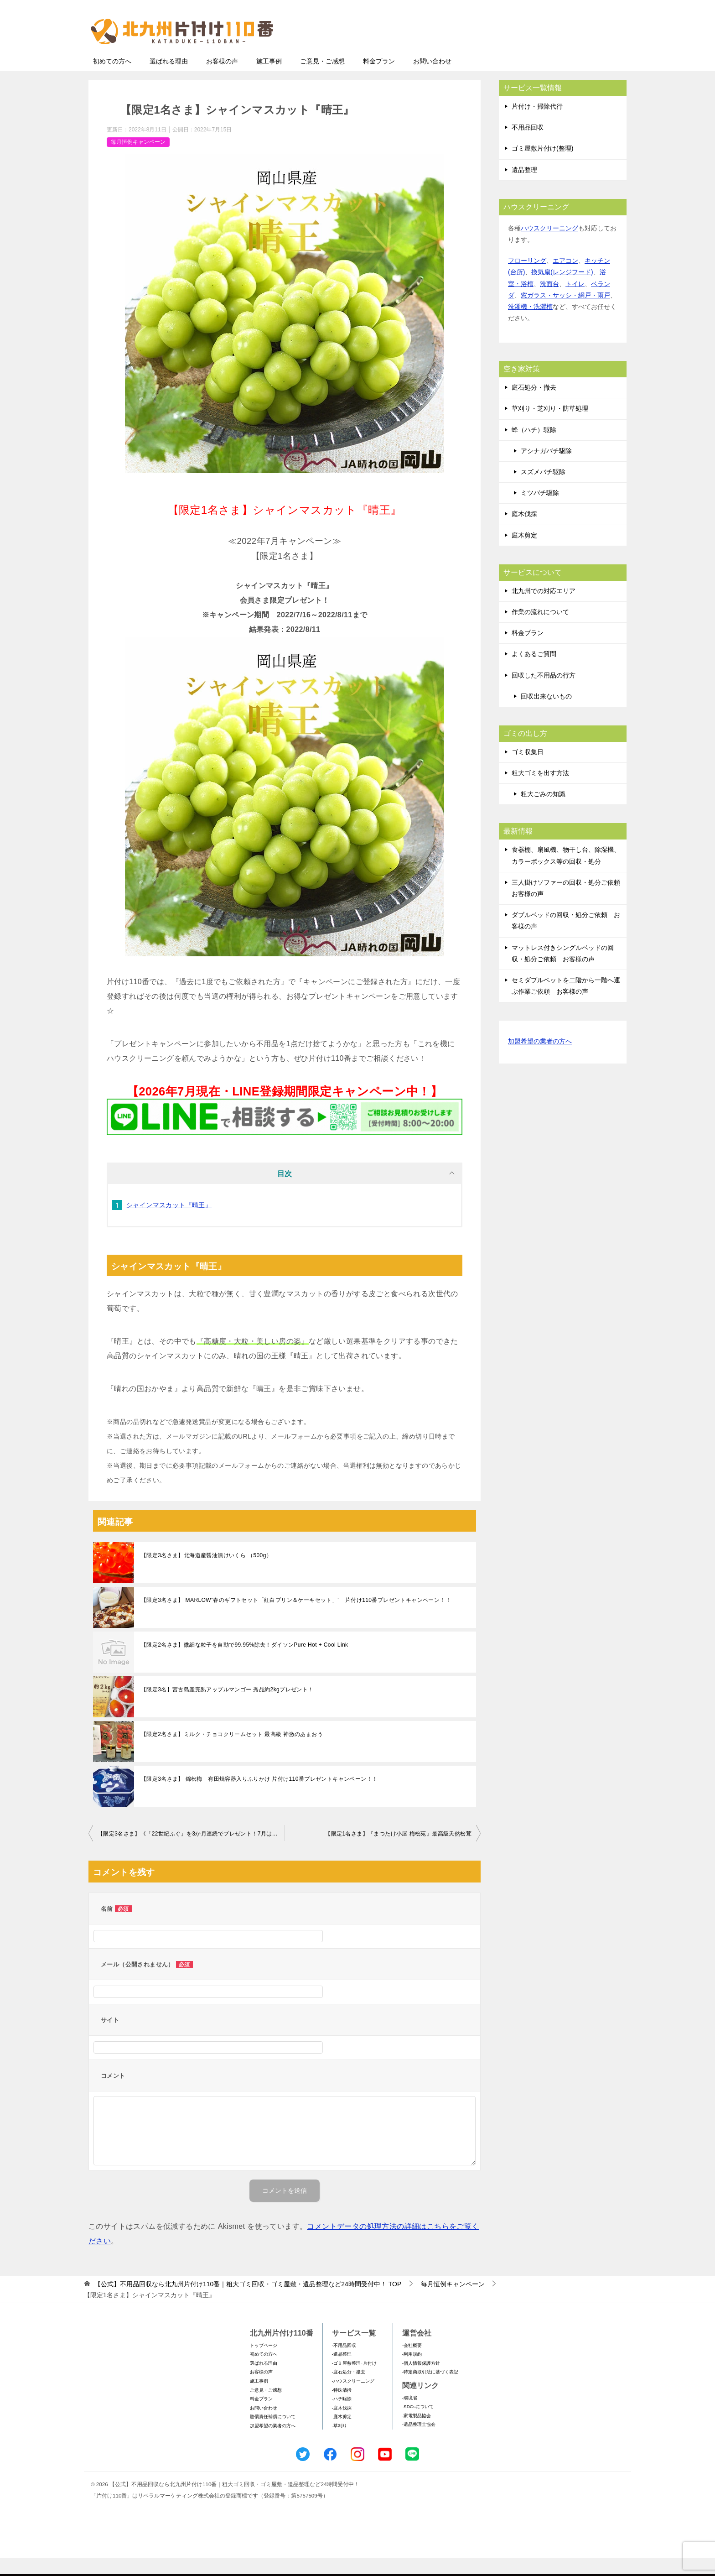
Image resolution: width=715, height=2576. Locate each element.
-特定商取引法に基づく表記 (430, 2389)
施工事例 (269, 79)
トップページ (263, 2363)
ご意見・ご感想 (322, 79)
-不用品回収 (344, 2363)
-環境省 (409, 2415)
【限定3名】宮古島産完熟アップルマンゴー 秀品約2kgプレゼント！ (227, 1707)
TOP (247, 2301)
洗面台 (549, 301)
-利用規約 (412, 2371)
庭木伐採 (524, 531)
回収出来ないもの (546, 714)
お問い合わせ (432, 79)
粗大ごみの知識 (543, 811)
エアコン (565, 278)
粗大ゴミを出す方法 (540, 790)
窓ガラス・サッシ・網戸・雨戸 (565, 313)
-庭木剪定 (342, 2434)
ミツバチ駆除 (540, 510)
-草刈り (339, 2443)
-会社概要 (412, 2363)
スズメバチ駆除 (543, 489)
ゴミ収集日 (528, 769)
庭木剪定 (524, 553)
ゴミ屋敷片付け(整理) (542, 166)
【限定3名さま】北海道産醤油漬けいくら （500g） (206, 1573)
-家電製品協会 (416, 2433)
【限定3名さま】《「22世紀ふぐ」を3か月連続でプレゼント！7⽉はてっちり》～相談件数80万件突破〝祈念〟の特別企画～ (191, 1851)
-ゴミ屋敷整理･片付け (354, 2380)
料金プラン (379, 79)
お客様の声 (222, 79)
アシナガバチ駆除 (546, 468)
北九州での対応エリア (543, 608)
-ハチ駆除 (342, 2416)
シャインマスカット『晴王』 (169, 1222)
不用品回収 (528, 145)
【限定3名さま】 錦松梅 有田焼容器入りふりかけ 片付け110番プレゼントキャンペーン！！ (259, 1797)
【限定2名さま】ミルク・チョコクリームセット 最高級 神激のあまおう (232, 1752)
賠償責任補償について (272, 2434)
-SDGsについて (418, 2424)
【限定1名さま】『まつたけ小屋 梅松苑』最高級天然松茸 (398, 1851)
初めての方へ (112, 79)
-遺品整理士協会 (418, 2442)
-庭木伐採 (342, 2425)
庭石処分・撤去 (534, 405)
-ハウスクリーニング (353, 2398)
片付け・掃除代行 (537, 124)
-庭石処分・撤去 (348, 2389)
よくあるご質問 (534, 671)
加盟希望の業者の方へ (540, 1059)
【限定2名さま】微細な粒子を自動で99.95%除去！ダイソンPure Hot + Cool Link (244, 1662)
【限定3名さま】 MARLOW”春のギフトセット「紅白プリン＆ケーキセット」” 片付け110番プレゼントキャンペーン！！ (296, 1618)
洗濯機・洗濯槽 (530, 324)
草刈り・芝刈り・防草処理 (550, 426)
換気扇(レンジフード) (562, 289)
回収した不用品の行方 (543, 693)
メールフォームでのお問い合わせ (541, 53)
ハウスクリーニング (549, 246)
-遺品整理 (342, 2371)
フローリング (527, 278)
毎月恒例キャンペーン (138, 159)
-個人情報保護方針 (421, 2380)
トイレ (575, 301)
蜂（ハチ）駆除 (534, 447)
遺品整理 (524, 187)
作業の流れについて (540, 629)
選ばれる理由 (169, 79)
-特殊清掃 (342, 2407)
